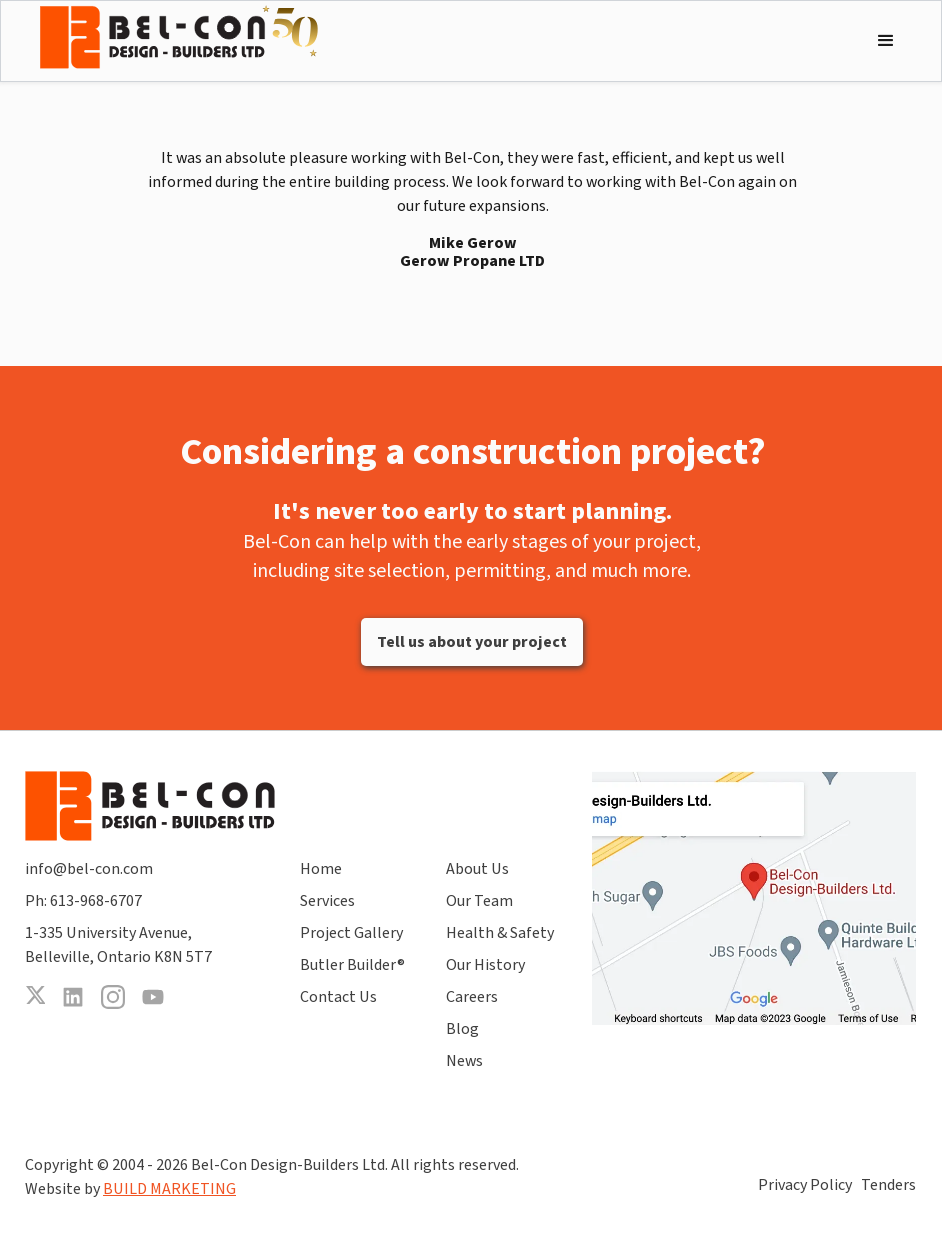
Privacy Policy (805, 1185)
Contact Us (338, 997)
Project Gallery (351, 933)
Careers (472, 997)
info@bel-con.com (89, 869)
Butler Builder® (352, 965)
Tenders (888, 1185)
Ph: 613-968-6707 (83, 901)
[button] (886, 41)
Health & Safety (500, 933)
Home (321, 869)
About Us (477, 869)
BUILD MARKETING (169, 1189)
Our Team (479, 901)
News (464, 1061)
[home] (179, 37)
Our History (485, 965)
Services (327, 901)
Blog (462, 1029)
